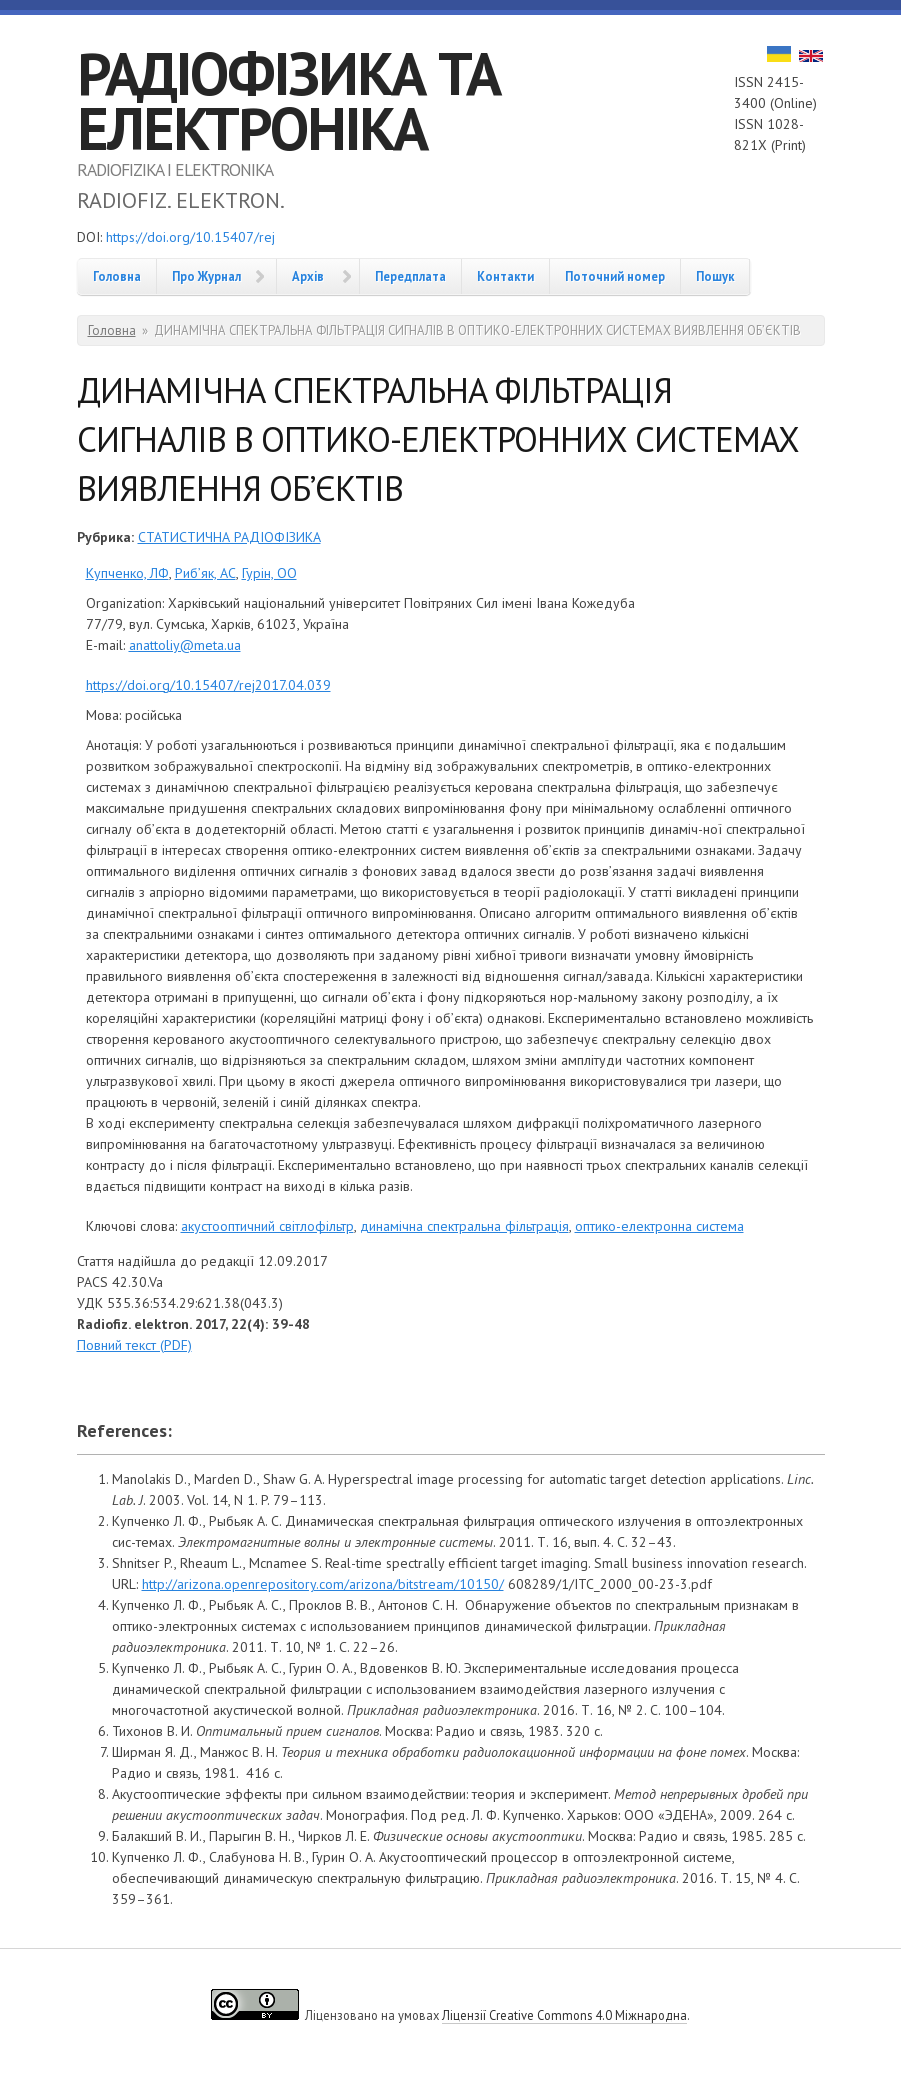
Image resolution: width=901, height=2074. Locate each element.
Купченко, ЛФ (127, 573)
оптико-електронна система (659, 1226)
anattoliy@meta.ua (185, 645)
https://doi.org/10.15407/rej (190, 237)
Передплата (410, 276)
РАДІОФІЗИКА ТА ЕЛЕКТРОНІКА (288, 100)
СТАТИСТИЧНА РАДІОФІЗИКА (229, 537)
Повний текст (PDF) (134, 1345)
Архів (308, 276)
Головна (117, 276)
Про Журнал (206, 276)
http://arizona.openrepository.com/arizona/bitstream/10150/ (323, 1584)
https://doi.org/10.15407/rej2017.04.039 (208, 685)
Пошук (715, 276)
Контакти (505, 276)
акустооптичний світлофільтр (267, 1226)
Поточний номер (615, 276)
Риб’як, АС (205, 573)
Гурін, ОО (269, 573)
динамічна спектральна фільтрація (464, 1226)
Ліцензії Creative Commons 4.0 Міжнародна (564, 2015)
